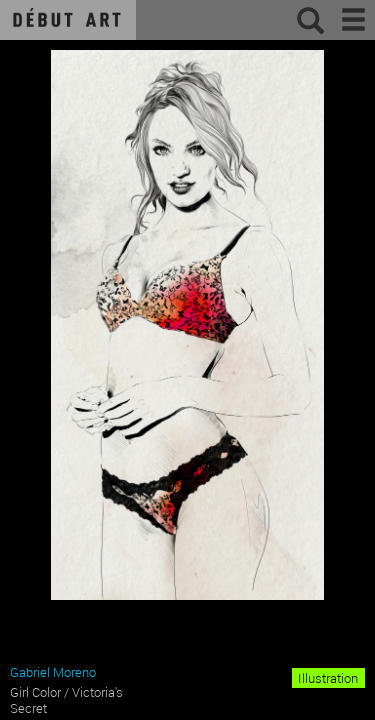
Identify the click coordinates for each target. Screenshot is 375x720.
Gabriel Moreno (53, 672)
